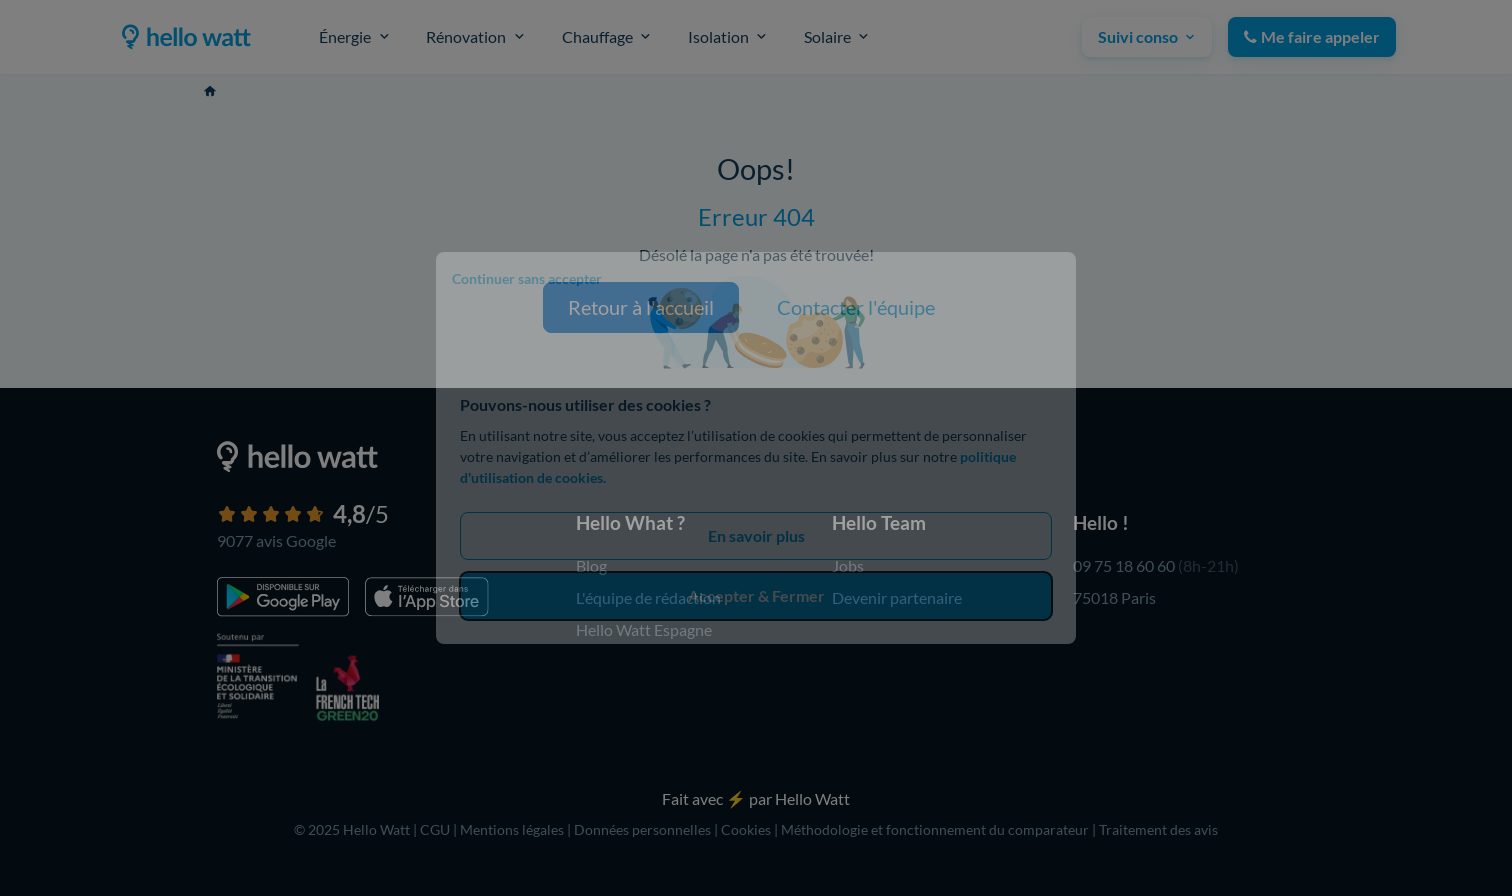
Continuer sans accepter (527, 278)
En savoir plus (756, 535)
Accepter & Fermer (756, 595)
